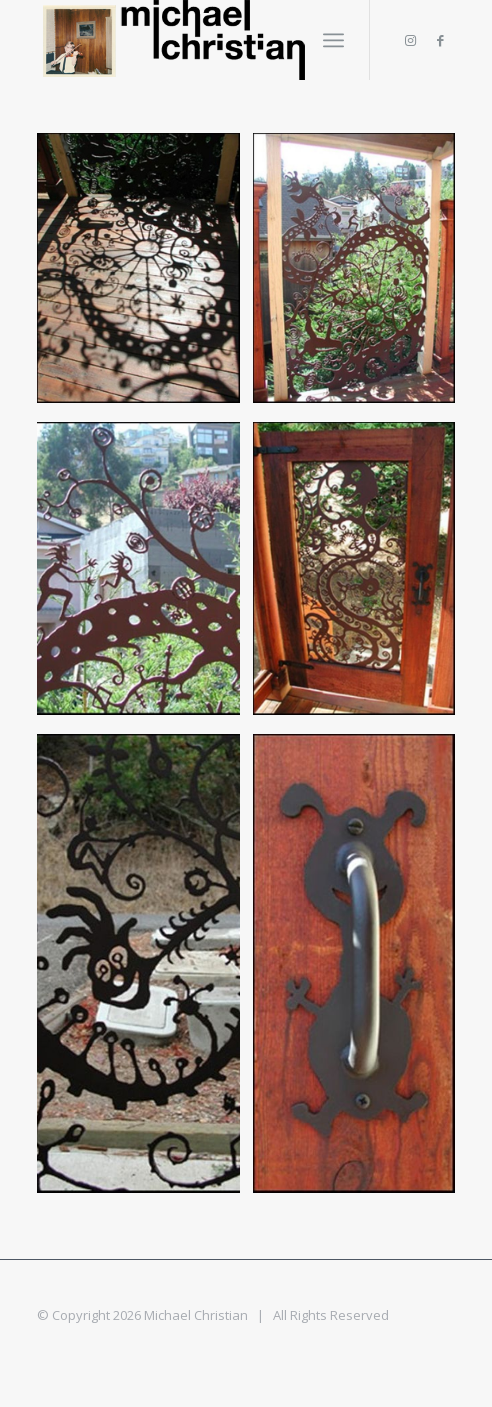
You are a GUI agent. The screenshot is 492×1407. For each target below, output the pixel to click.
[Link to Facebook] (440, 40)
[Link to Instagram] (410, 40)
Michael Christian (196, 1315)
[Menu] (333, 40)
